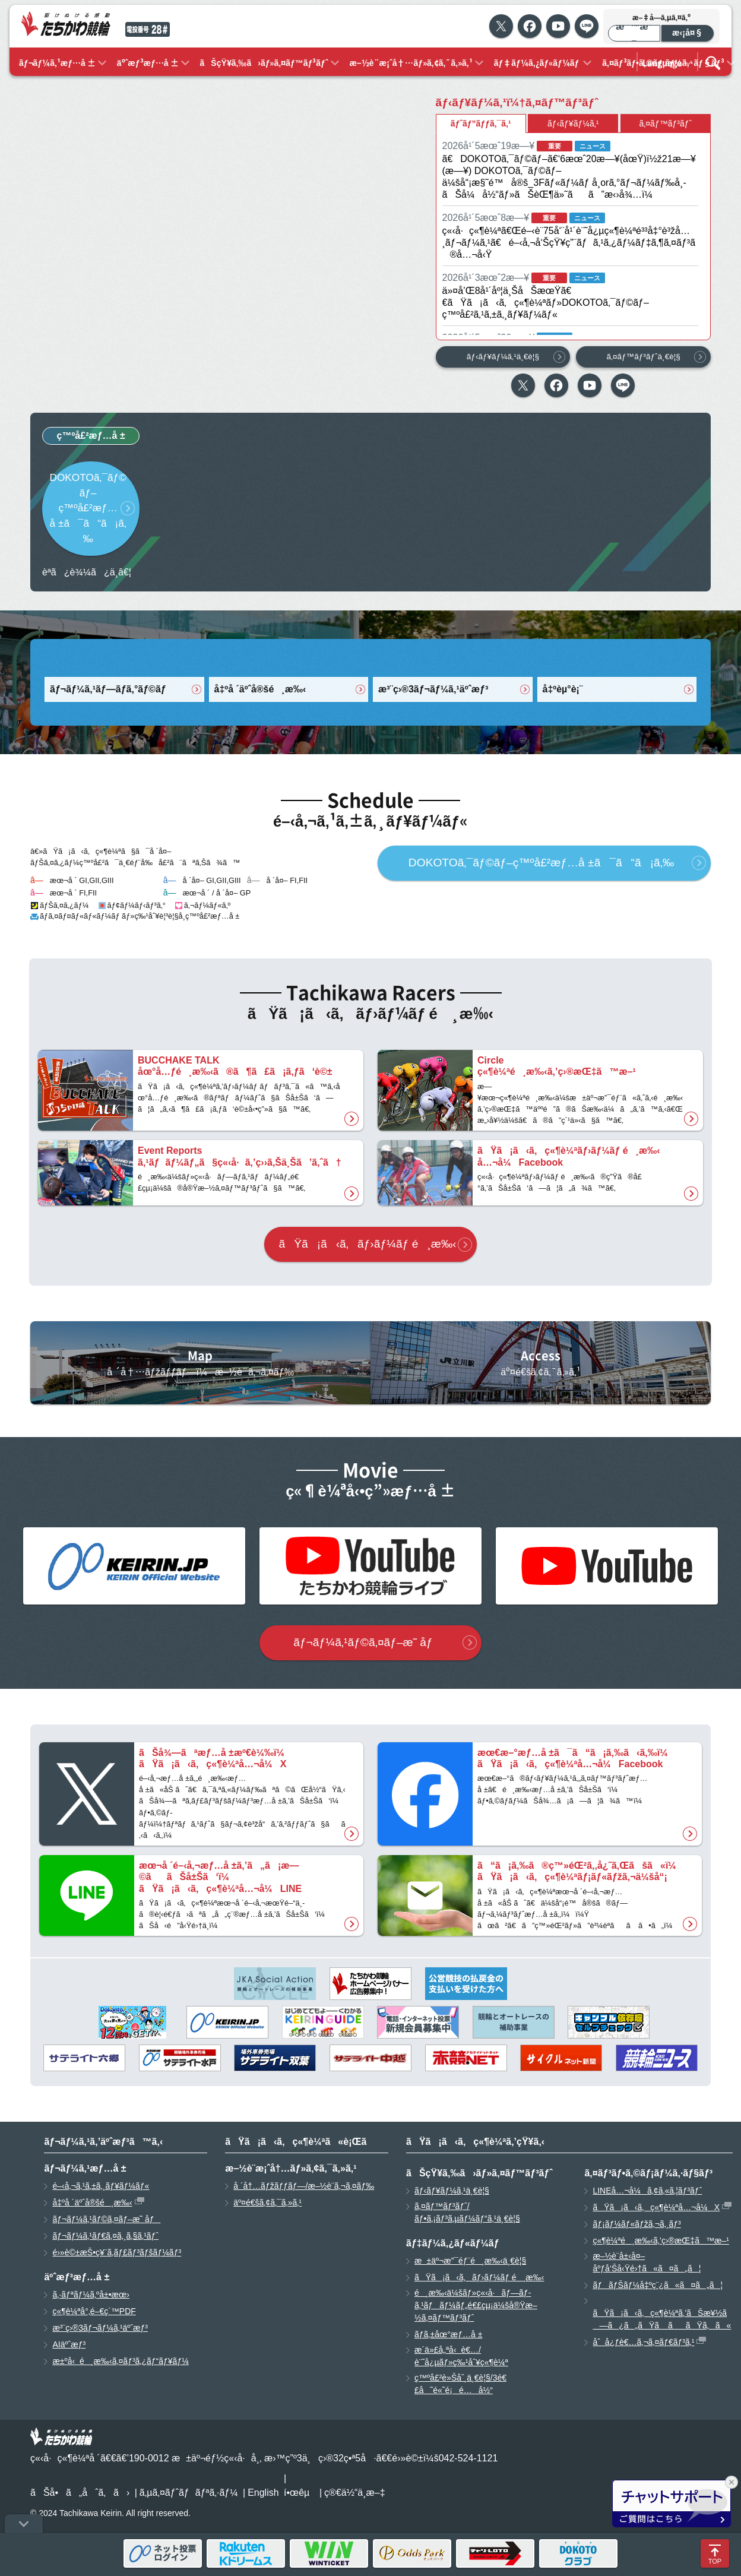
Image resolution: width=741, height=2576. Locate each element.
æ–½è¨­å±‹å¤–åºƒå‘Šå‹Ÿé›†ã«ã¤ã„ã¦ (647, 2262)
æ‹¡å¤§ (687, 33)
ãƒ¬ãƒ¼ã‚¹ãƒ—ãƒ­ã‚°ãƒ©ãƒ (109, 689)
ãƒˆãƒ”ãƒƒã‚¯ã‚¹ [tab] (481, 123)
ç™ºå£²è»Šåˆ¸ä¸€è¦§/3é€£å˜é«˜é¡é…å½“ (460, 2384)
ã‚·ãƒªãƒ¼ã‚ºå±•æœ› (90, 2294)
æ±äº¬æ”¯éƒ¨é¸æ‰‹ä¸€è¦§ (470, 2260)
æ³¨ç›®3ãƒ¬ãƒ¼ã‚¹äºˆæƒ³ (433, 689)
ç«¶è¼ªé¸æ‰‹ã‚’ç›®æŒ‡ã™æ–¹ (661, 2240)
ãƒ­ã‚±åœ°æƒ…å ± (448, 2334)
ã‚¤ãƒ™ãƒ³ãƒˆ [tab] (665, 123)
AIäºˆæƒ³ (69, 2344)
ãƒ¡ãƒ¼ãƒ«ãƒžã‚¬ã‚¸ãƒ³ (636, 2224)
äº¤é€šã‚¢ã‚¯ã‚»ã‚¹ (267, 2202)
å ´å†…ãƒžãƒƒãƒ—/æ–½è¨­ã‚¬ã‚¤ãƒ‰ (303, 2186)
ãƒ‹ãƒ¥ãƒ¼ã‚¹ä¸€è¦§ (503, 356)
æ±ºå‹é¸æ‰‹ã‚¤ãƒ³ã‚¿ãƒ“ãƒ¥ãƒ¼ (120, 2361)
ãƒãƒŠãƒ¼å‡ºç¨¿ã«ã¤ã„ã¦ (658, 2285)
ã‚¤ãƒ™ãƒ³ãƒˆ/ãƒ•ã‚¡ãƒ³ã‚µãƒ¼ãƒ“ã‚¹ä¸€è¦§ (467, 2212)
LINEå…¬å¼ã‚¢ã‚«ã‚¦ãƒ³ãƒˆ (647, 2190)
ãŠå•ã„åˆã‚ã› (79, 2493)
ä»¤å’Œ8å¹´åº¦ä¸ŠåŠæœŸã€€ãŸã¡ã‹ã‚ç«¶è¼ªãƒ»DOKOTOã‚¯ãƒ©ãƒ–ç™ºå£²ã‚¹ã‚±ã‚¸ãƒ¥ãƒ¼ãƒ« (545, 302)
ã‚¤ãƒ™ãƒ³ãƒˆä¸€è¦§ (643, 356)
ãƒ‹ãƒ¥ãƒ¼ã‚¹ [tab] (572, 123)
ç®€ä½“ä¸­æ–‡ (354, 2493)
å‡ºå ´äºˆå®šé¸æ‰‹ (260, 689)
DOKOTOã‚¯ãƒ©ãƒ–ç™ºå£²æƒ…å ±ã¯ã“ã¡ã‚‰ (87, 508)
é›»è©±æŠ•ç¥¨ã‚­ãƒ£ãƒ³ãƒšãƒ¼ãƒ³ (116, 2252)
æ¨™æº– (634, 33)
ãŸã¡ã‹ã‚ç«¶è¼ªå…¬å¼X (656, 2207)
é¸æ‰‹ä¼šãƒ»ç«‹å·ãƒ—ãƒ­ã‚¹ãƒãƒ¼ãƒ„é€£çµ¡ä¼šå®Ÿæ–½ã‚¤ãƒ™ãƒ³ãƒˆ (475, 2305)
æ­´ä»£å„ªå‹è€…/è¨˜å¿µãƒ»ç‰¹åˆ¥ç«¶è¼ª (461, 2356)
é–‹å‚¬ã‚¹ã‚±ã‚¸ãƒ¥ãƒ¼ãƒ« (100, 2186)
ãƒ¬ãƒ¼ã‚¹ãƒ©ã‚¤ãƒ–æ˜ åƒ (367, 1642)
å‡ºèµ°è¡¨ (563, 689)
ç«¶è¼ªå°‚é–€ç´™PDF (93, 2311)
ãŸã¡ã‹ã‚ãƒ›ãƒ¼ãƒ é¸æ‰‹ (368, 1244)
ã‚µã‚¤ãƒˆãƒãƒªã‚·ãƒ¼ (189, 2493)
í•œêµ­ (296, 2493)
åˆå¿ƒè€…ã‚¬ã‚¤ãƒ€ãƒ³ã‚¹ (643, 2342)
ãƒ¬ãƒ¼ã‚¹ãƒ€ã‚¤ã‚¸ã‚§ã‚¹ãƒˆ (105, 2235)
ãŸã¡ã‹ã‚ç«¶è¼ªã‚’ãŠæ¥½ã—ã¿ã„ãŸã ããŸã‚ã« (662, 2319)
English (263, 2493)
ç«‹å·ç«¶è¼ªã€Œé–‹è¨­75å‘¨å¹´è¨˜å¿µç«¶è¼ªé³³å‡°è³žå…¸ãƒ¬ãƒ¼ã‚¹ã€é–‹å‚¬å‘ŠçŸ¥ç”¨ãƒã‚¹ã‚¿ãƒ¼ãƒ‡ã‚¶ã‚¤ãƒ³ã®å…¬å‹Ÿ (569, 243)
